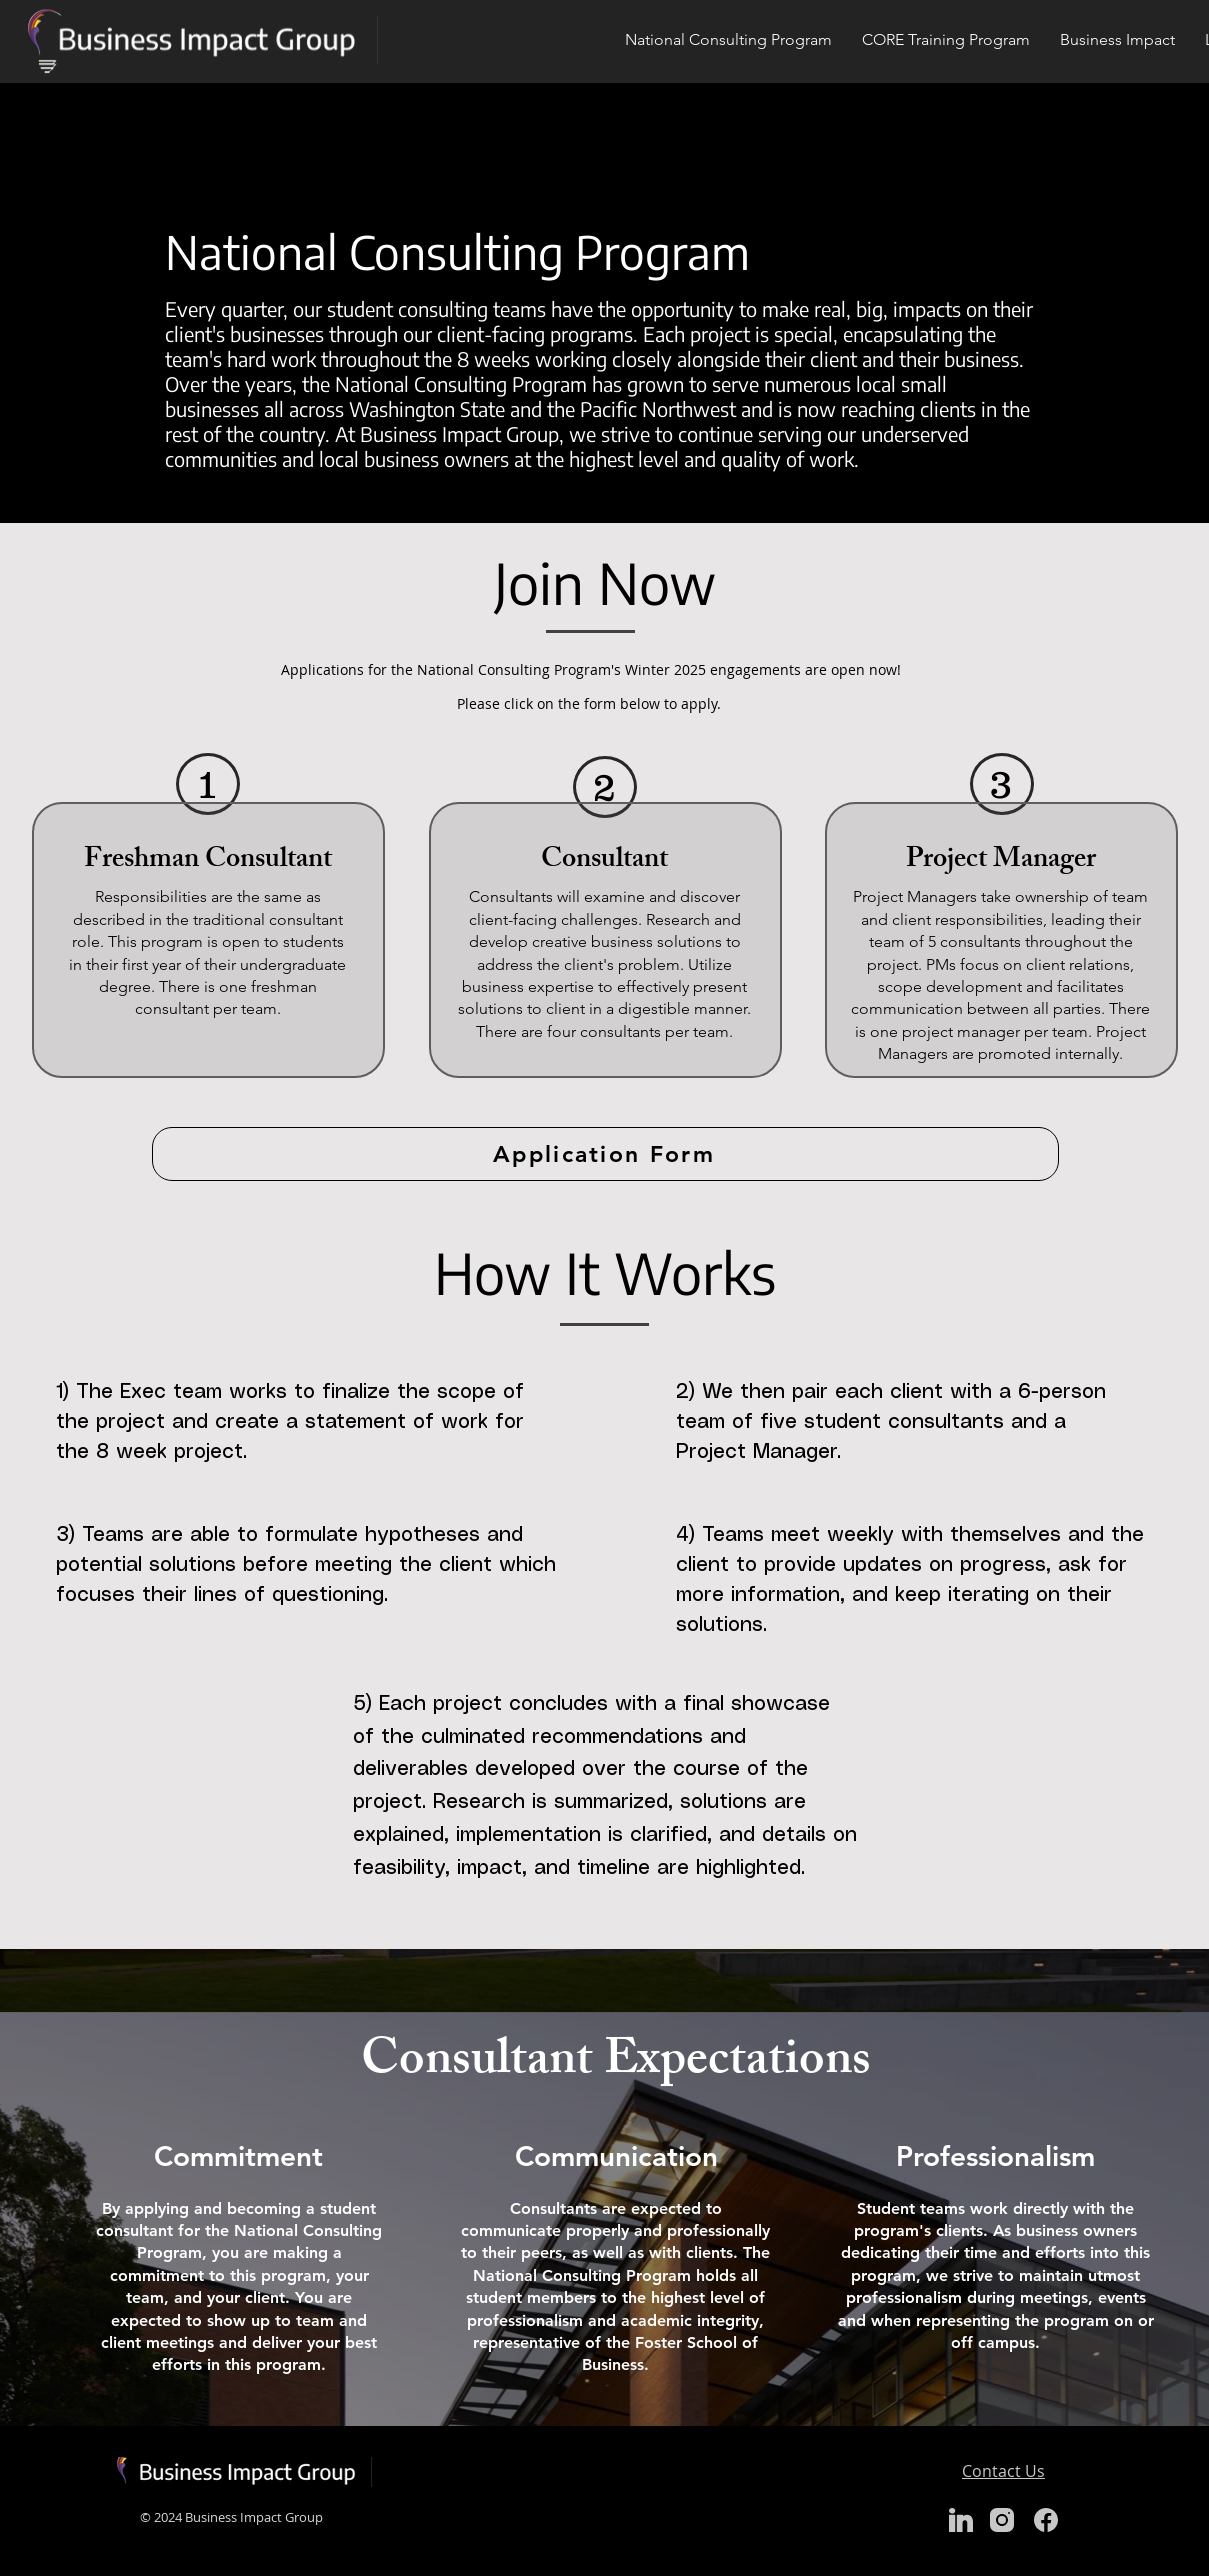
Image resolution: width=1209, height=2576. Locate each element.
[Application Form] (605, 1154)
